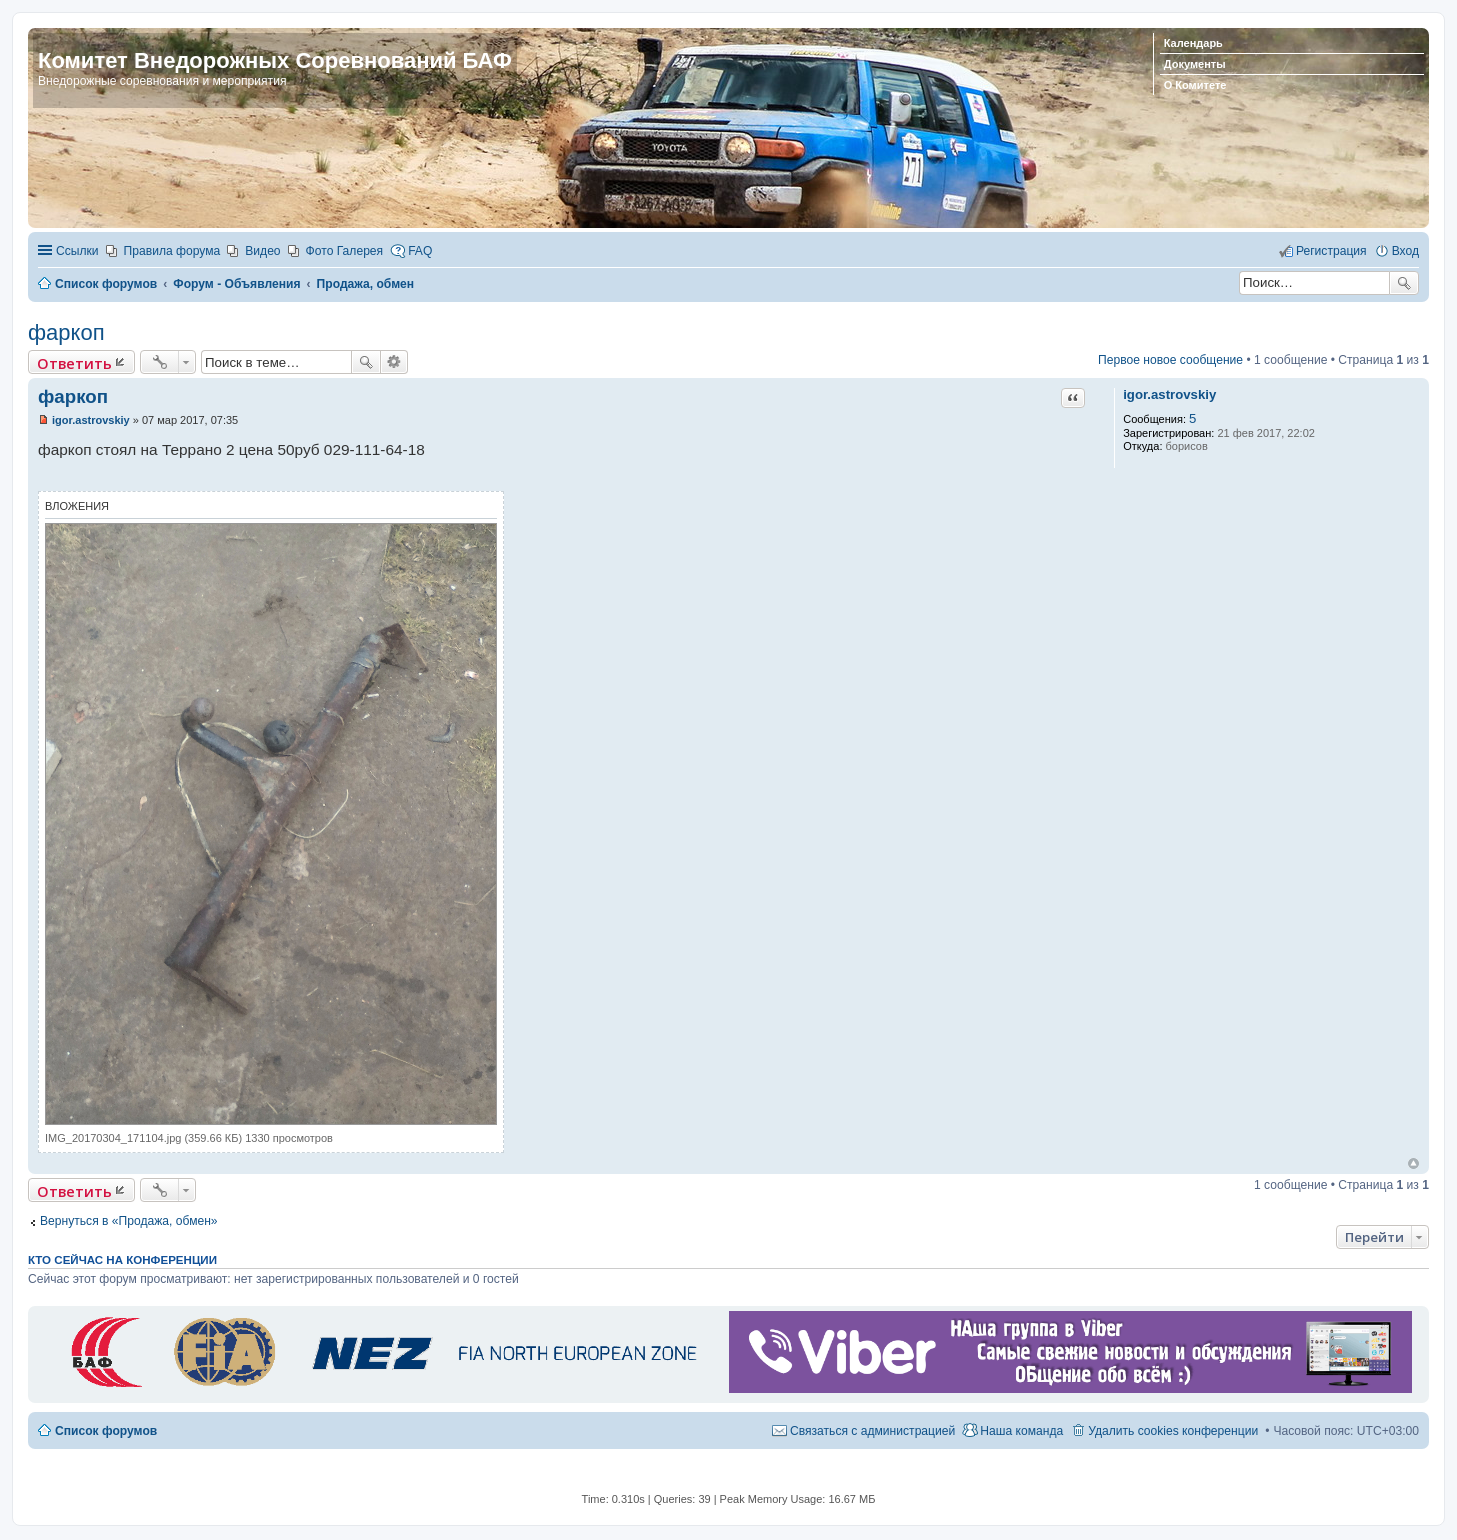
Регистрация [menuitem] (1331, 251)
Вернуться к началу (1413, 1163)
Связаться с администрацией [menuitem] (872, 1431)
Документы (1195, 64)
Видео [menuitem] (262, 251)
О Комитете (1195, 85)
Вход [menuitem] (1405, 251)
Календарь (1193, 43)
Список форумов (106, 1431)
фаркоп (66, 332)
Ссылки (77, 251)
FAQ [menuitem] (420, 251)
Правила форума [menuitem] (172, 251)
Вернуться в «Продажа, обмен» (129, 1221)
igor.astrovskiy (1169, 394)
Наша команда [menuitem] (1021, 1431)
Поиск (1404, 283)
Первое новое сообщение (1170, 360)
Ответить (74, 363)
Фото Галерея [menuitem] (345, 251)
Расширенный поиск (394, 362)
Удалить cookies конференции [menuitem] (1173, 1431)
